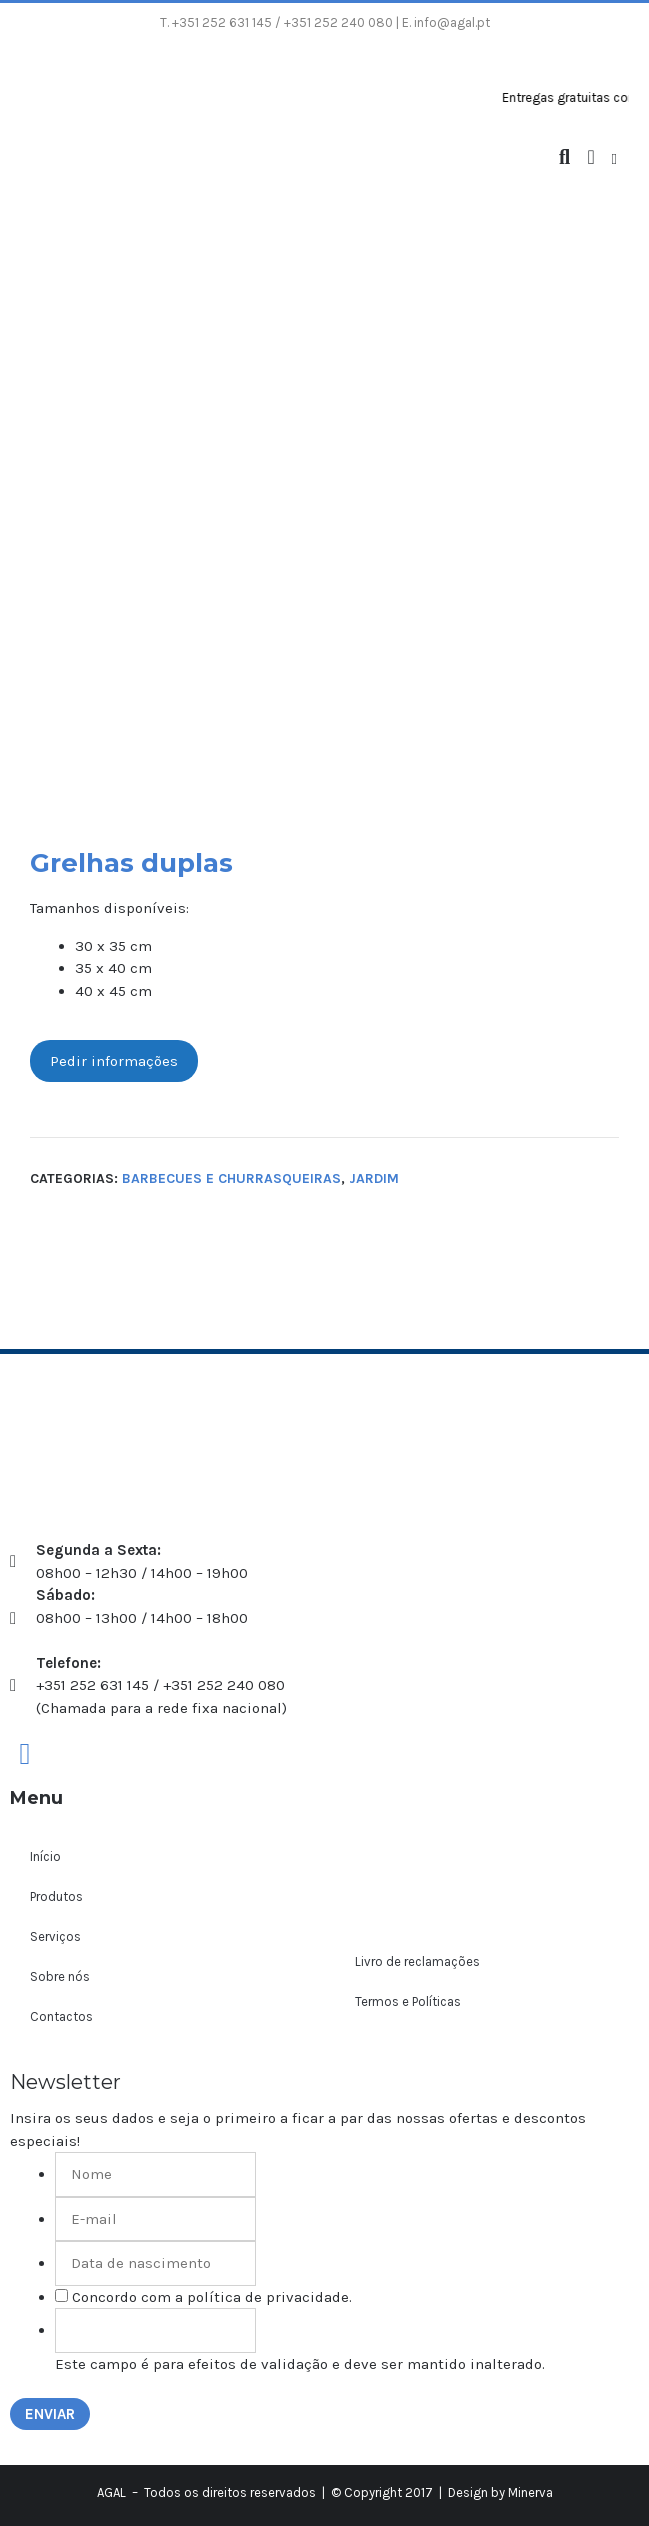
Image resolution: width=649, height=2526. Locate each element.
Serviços (55, 1936)
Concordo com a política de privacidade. (212, 2297)
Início (45, 1856)
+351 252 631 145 (222, 22)
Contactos (61, 2016)
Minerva (530, 2492)
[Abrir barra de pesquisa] (565, 157)
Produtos (56, 1896)
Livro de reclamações (417, 1961)
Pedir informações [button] (114, 1061)
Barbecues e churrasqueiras (231, 1178)
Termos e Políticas (408, 2001)
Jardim (374, 1178)
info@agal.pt (452, 22)
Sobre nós (60, 1976)
